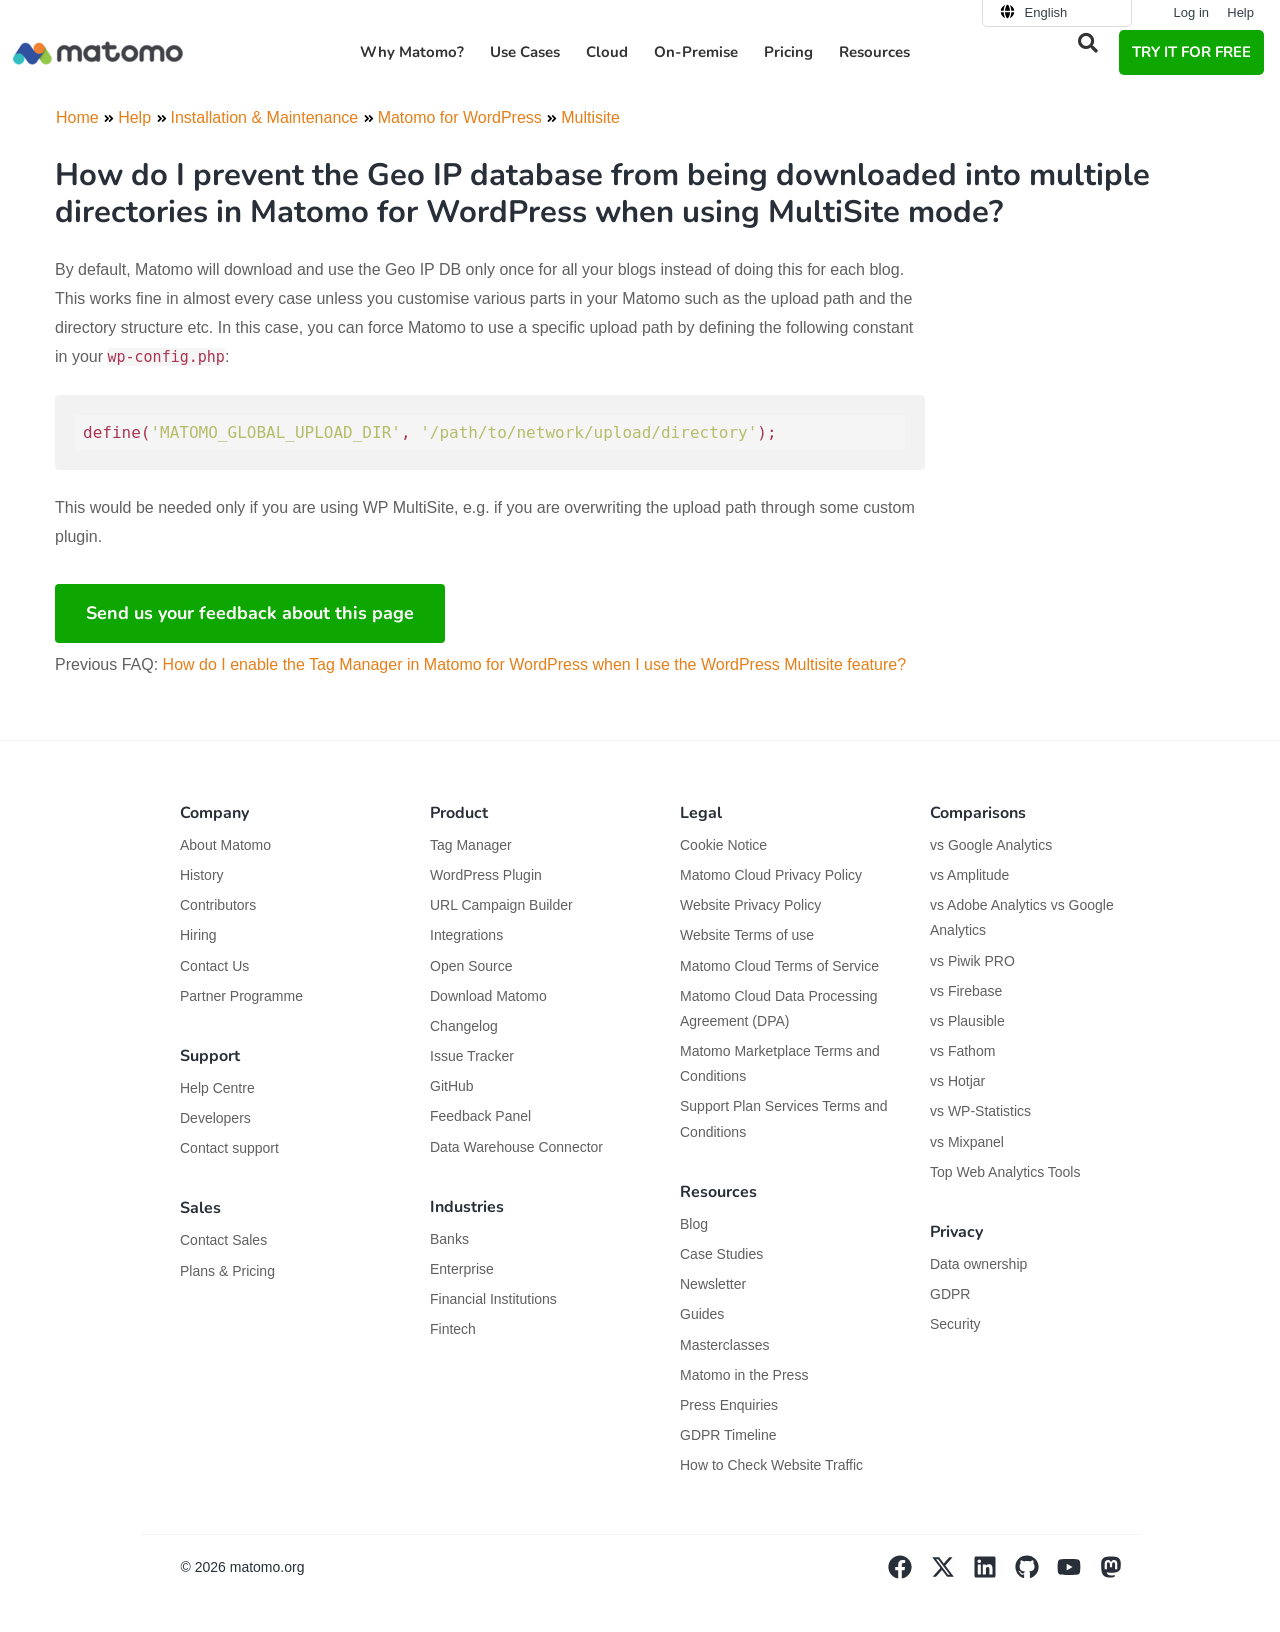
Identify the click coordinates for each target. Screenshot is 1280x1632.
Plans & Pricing (227, 1271)
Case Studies (721, 1254)
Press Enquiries (729, 1405)
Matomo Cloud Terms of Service (779, 966)
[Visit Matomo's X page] (951, 1574)
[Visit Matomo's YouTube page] (1078, 1574)
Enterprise (464, 1269)
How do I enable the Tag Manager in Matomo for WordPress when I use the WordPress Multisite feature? (534, 664)
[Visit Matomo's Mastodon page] (1120, 1574)
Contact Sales (223, 1240)
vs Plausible (967, 1021)
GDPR (950, 1294)
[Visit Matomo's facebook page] (909, 1574)
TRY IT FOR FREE (1191, 52)
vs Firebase (966, 991)
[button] (1088, 43)
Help (1240, 12)
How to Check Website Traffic (771, 1465)
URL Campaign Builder (501, 905)
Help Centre (217, 1088)
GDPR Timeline (728, 1435)
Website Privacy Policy (750, 905)
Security (955, 1324)
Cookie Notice (723, 845)
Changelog (464, 1026)
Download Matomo (488, 996)
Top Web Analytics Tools (1005, 1172)
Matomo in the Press (744, 1375)
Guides (702, 1314)
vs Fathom (962, 1051)
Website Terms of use (747, 935)
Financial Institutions (495, 1299)
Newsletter (713, 1284)
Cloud (607, 52)
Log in (1191, 12)
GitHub (452, 1086)
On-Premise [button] (696, 52)
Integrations (466, 935)
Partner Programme (241, 996)
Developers (215, 1118)
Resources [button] (874, 52)
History (202, 875)
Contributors (218, 905)
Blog (694, 1224)
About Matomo (225, 845)
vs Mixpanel (967, 1142)
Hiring (198, 935)
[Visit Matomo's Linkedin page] (994, 1574)
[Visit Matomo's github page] (1036, 1574)
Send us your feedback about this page (250, 613)
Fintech (453, 1329)
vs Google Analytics (991, 845)
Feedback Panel (480, 1116)
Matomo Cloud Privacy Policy (771, 875)
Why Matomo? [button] (412, 52)
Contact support (229, 1148)
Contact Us (214, 966)
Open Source (471, 966)
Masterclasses (724, 1345)
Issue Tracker (472, 1056)
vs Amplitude (969, 875)
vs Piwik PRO (972, 961)
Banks (451, 1239)
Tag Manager (471, 845)
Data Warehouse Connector (516, 1147)
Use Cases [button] (525, 52)
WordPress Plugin (486, 875)
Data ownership (978, 1264)
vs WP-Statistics (980, 1111)
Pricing (788, 52)
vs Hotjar (957, 1081)
